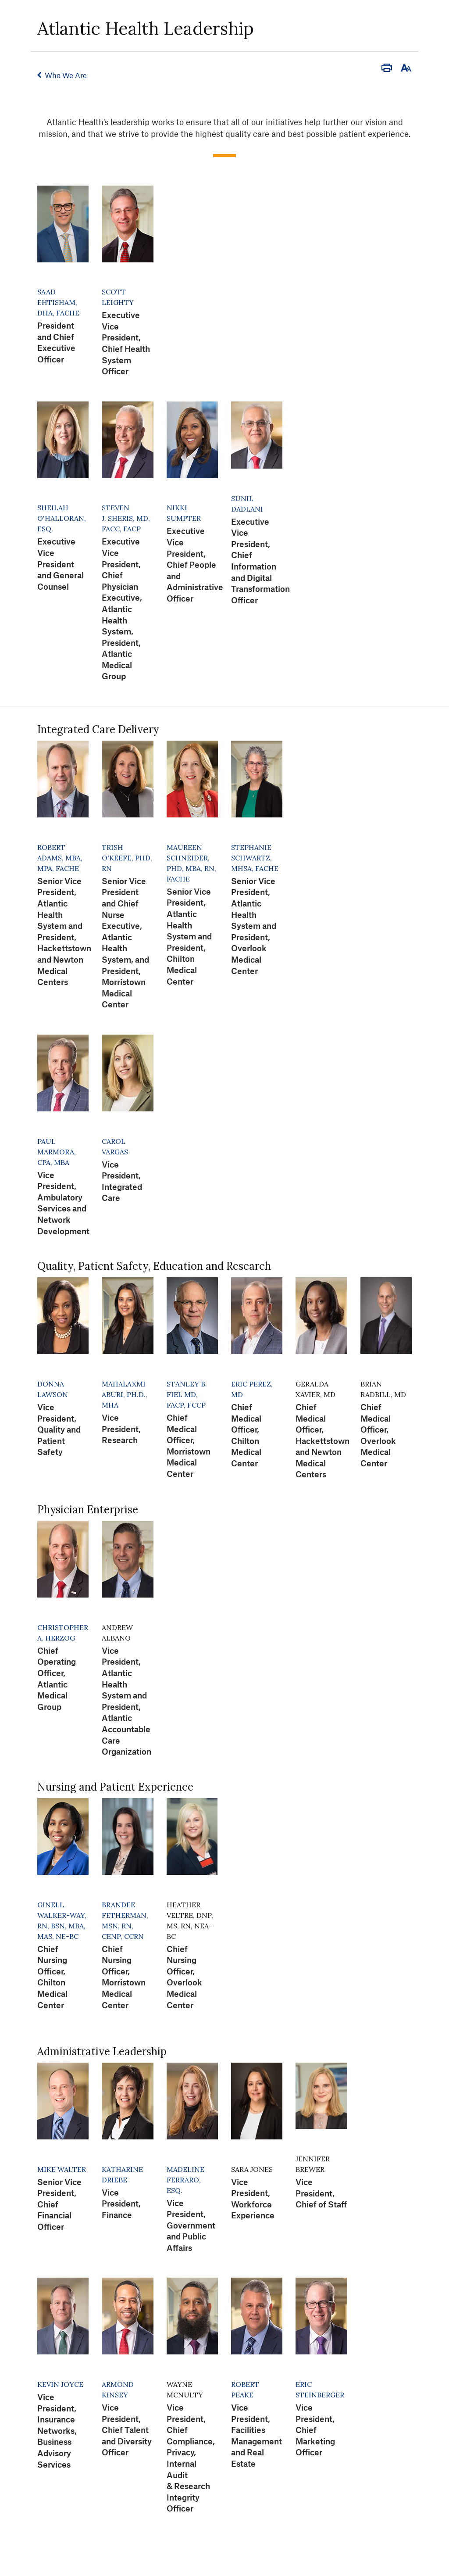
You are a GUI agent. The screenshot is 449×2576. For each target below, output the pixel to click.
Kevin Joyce (60, 2384)
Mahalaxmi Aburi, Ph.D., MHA (124, 1394)
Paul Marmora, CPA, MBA (56, 1152)
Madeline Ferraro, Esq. (185, 2180)
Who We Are (66, 75)
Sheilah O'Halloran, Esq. (61, 518)
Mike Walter (61, 2169)
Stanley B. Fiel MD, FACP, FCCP (187, 1394)
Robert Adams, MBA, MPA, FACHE (59, 858)
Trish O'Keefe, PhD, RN (127, 858)
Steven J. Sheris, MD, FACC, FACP (126, 518)
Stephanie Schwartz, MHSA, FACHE (254, 858)
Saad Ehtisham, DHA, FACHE (58, 302)
